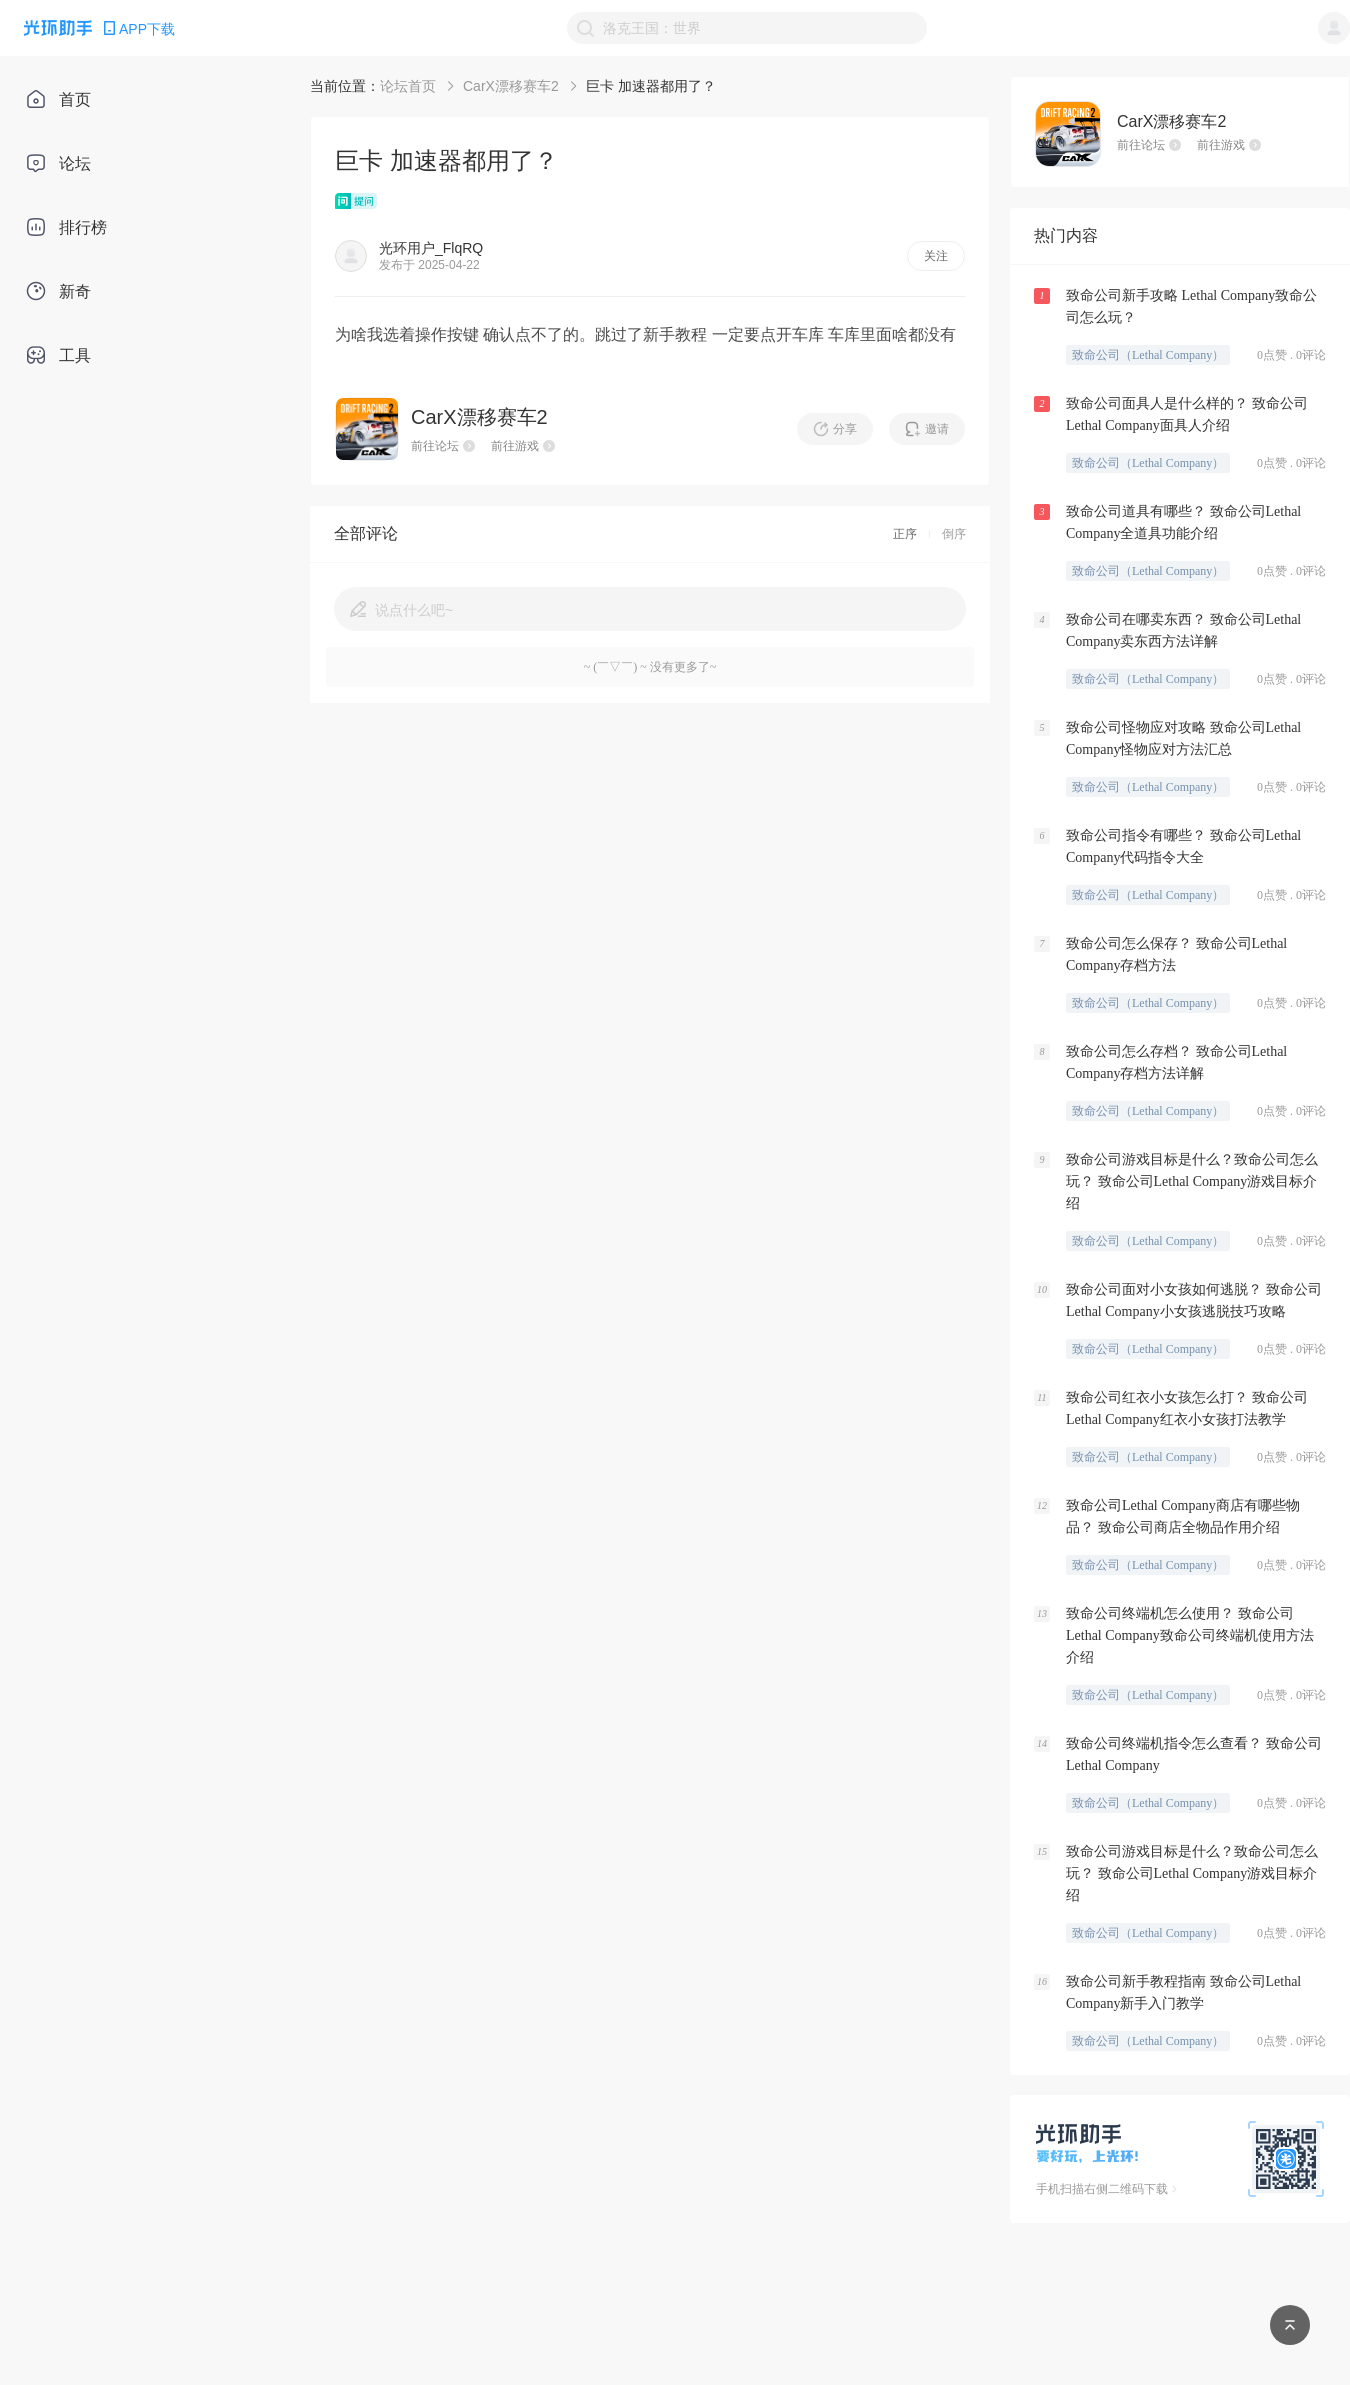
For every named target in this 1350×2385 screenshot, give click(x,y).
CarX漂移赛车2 (511, 86)
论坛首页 (408, 86)
